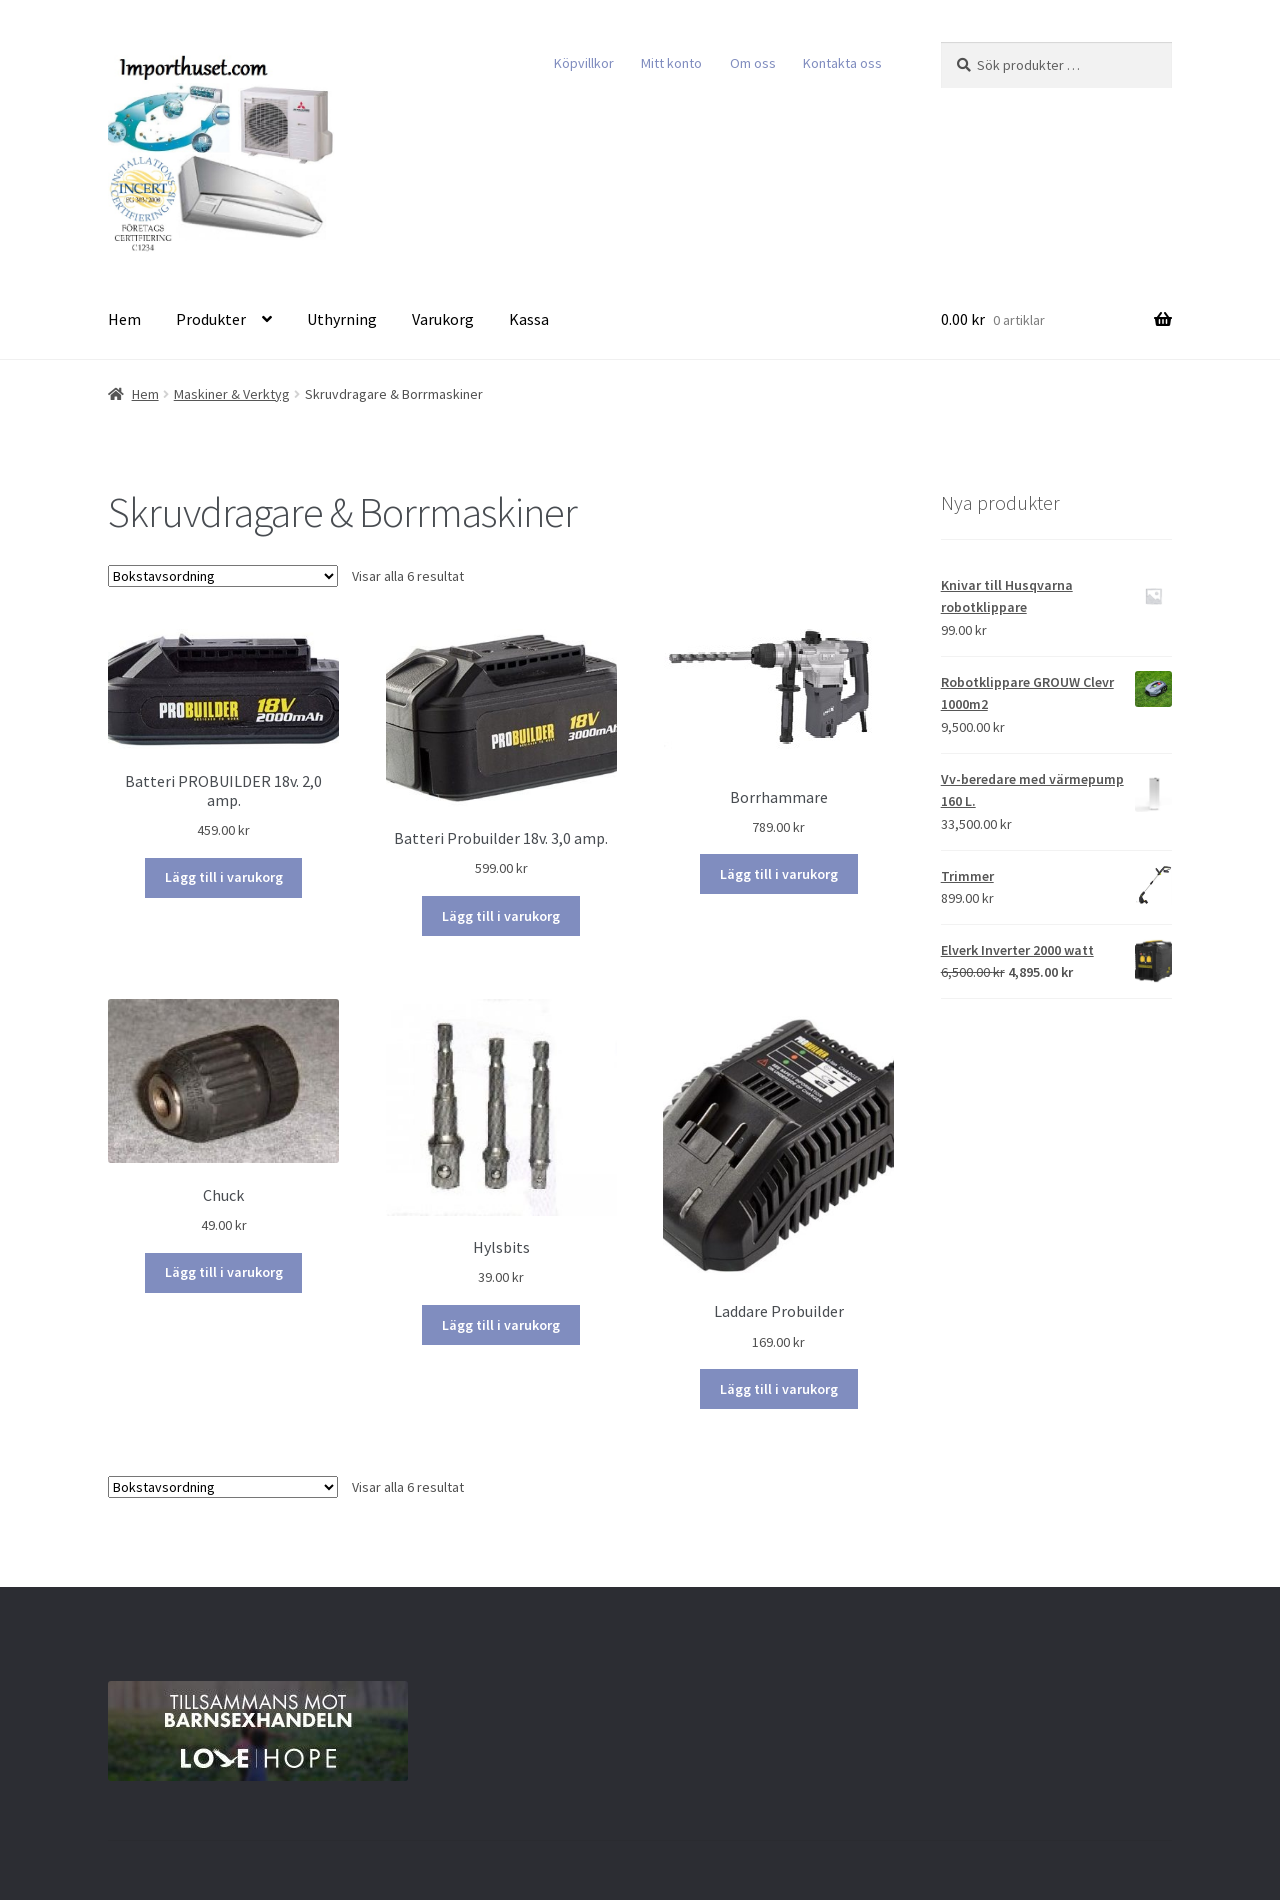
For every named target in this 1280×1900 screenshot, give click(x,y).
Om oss (753, 63)
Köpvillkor (584, 63)
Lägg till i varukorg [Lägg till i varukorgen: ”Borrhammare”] (779, 874)
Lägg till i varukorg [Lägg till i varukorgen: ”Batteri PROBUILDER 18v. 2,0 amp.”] (224, 877)
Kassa (529, 319)
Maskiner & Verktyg (232, 394)
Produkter (211, 319)
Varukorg (443, 319)
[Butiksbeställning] (223, 576)
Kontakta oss (842, 63)
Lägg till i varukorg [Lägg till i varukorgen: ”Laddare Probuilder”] (779, 1389)
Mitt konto (671, 63)
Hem (124, 319)
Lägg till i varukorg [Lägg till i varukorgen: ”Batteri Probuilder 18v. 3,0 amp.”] (501, 916)
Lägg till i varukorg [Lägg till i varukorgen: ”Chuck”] (224, 1272)
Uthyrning (342, 319)
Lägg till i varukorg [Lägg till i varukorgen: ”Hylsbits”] (501, 1325)
